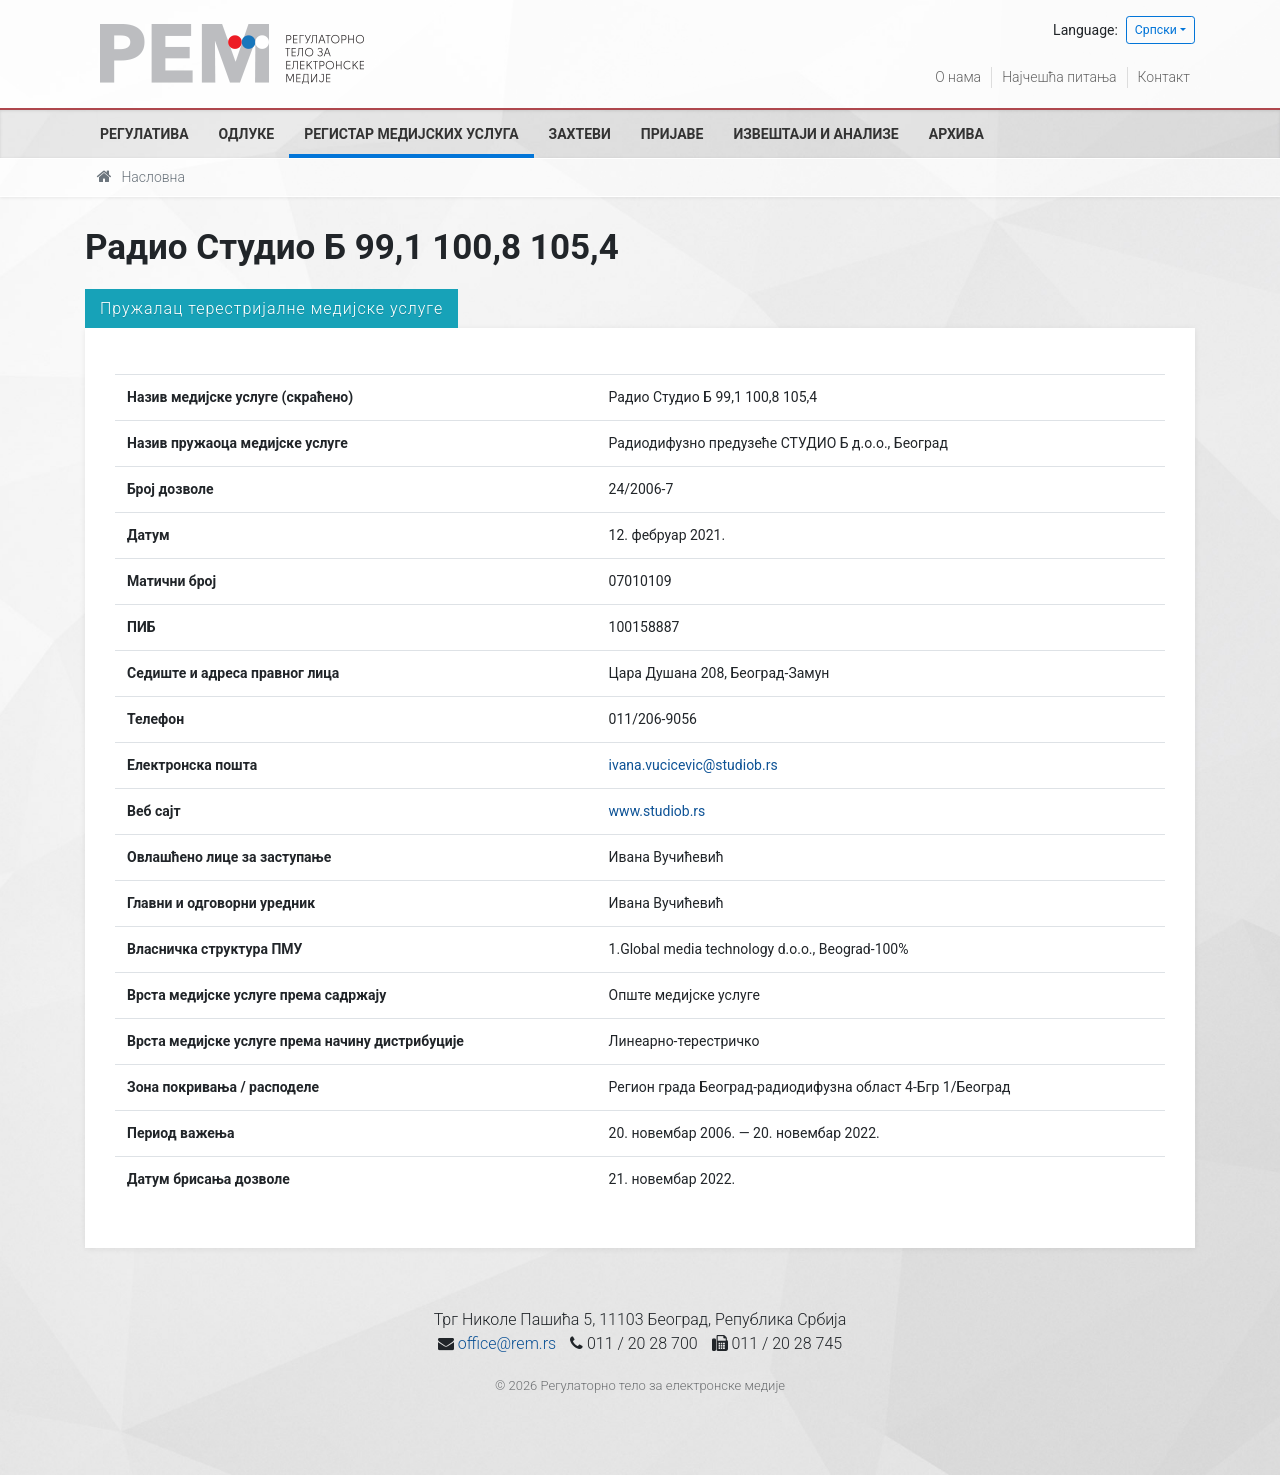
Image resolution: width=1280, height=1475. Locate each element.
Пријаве (672, 134)
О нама (958, 77)
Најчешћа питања (1059, 77)
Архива (956, 134)
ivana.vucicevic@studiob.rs (693, 765)
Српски (1156, 30)
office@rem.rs (507, 1343)
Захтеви (580, 134)
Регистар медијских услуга (411, 134)
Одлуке (247, 134)
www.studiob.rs (657, 811)
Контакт (1164, 77)
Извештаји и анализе (815, 134)
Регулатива (144, 134)
